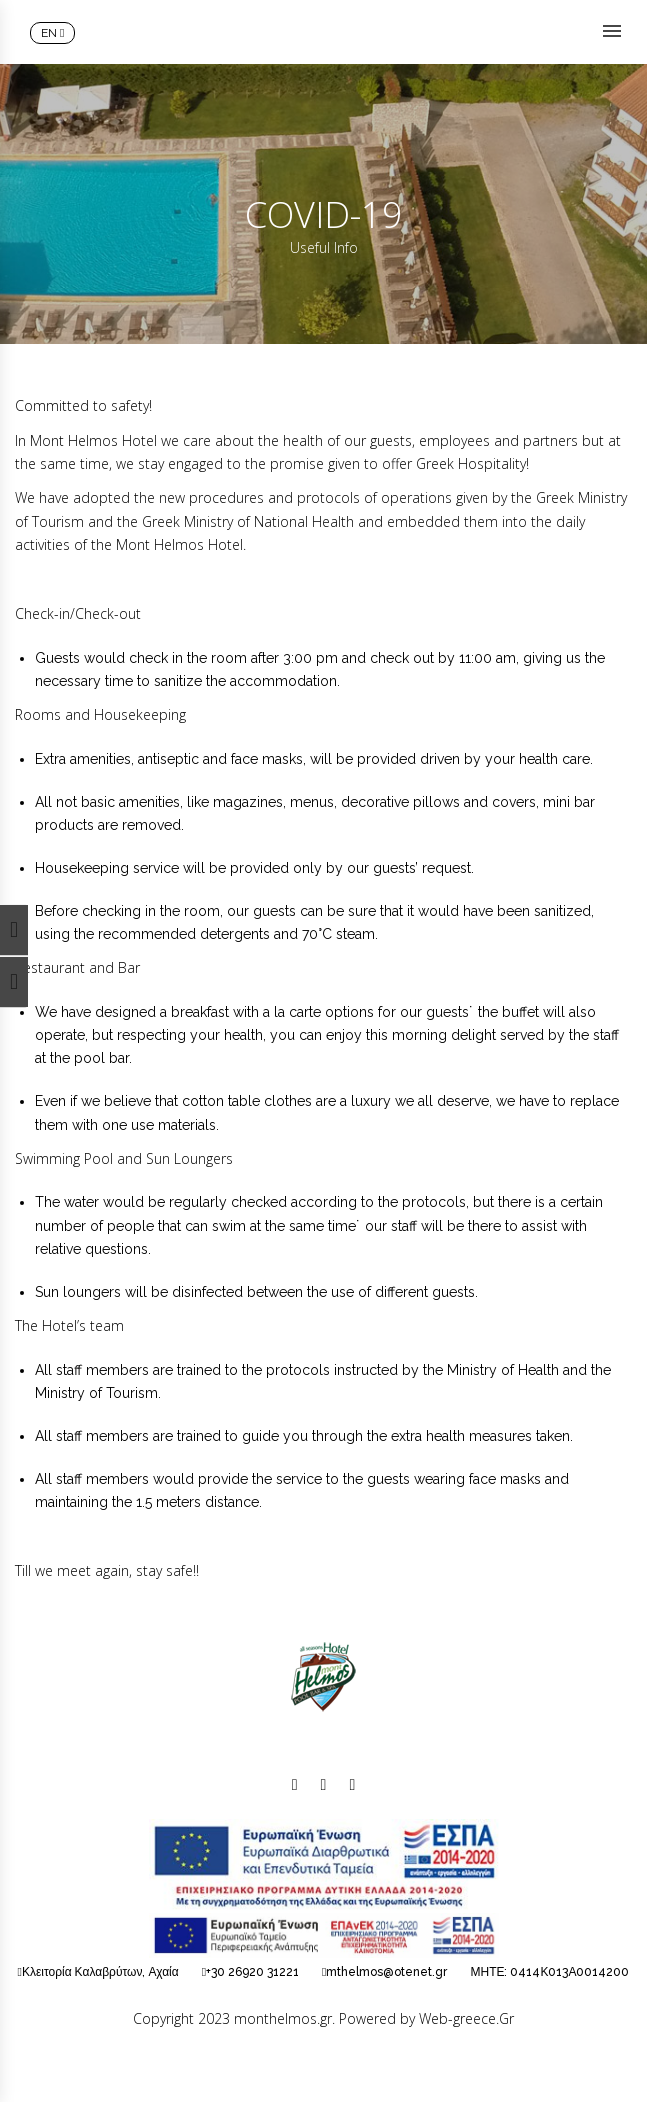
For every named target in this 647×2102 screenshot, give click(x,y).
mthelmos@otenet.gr (386, 1972)
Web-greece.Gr (466, 2018)
